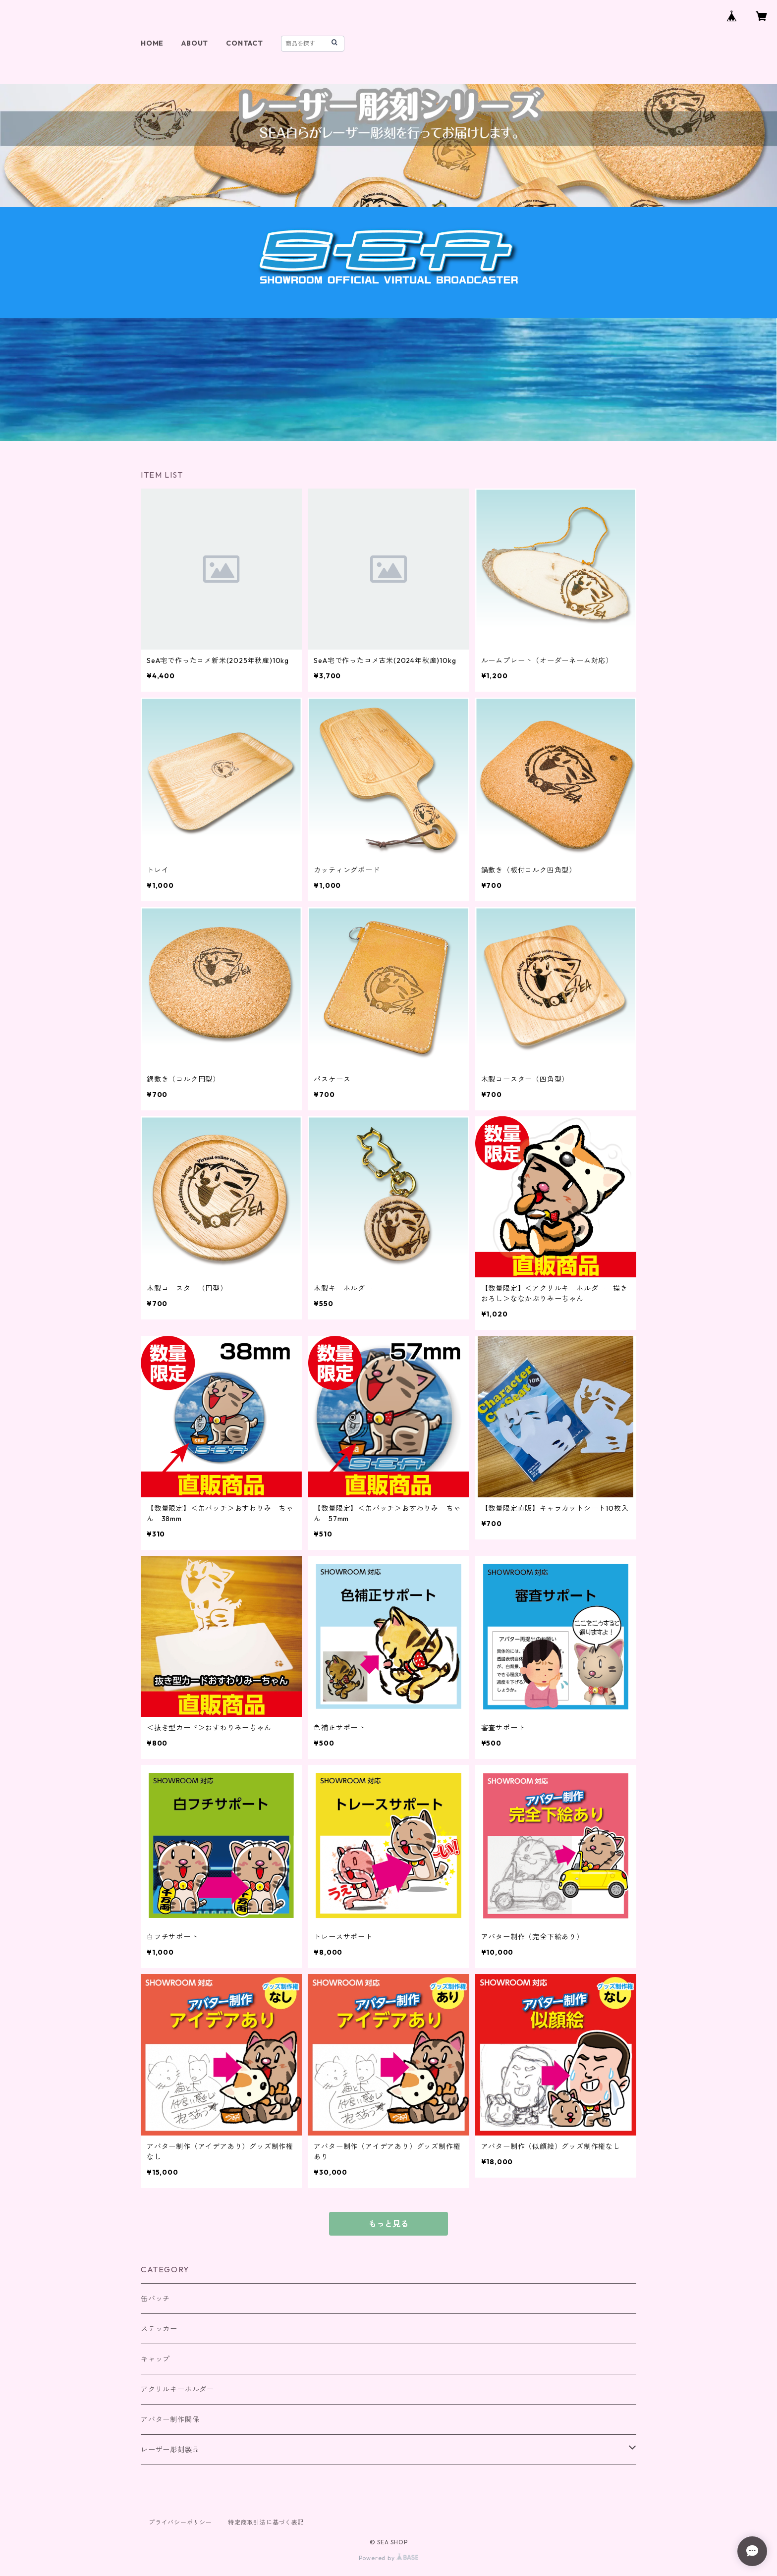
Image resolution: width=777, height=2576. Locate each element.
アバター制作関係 (170, 2419)
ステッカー (159, 2328)
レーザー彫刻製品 (170, 2449)
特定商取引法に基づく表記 (266, 2522)
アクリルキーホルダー (177, 2389)
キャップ (155, 2359)
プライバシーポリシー (180, 2522)
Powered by (389, 2558)
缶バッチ (155, 2298)
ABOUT (194, 43)
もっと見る (388, 2224)
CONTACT (244, 43)
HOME (152, 43)
